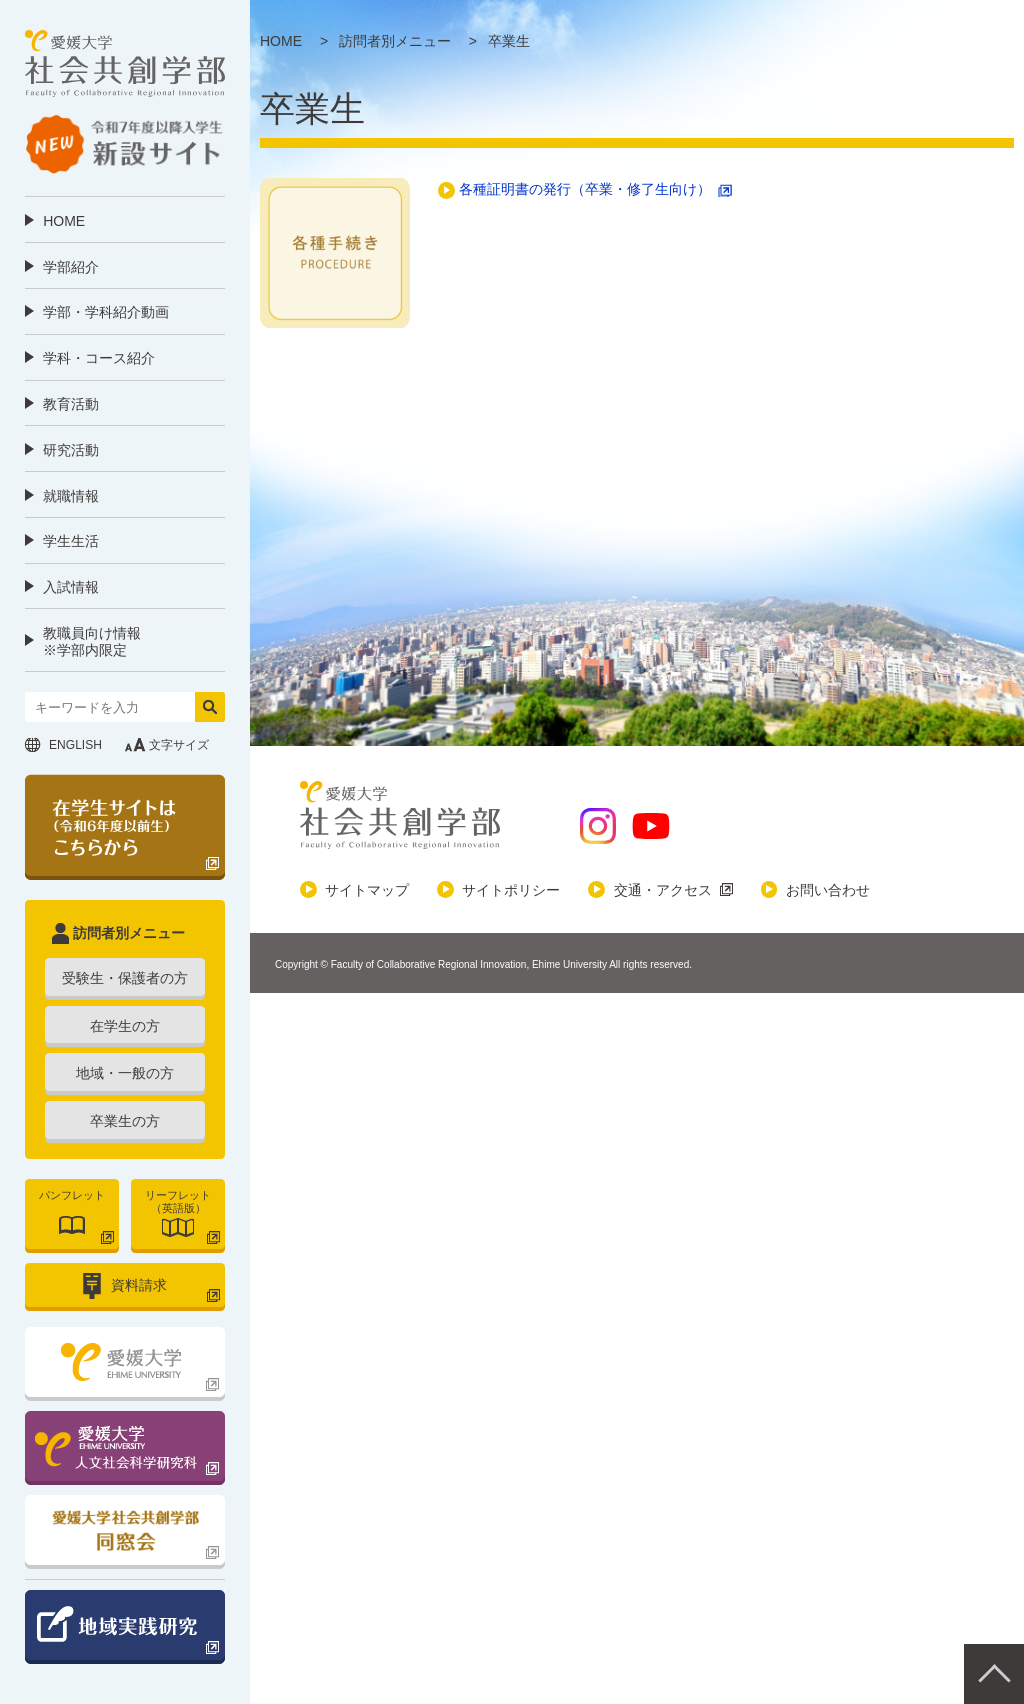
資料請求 (139, 1285)
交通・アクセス (663, 890)
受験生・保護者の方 (125, 978)
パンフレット (72, 1195)
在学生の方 (125, 1026)
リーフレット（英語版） (178, 1201)
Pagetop (994, 1674)
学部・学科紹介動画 (106, 312)
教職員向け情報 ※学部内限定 (92, 641)
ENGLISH (75, 745)
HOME (64, 221)
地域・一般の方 (125, 1073)
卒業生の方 (125, 1121)
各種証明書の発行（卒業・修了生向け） (585, 189)
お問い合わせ (828, 890)
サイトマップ (367, 890)
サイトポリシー (511, 890)
